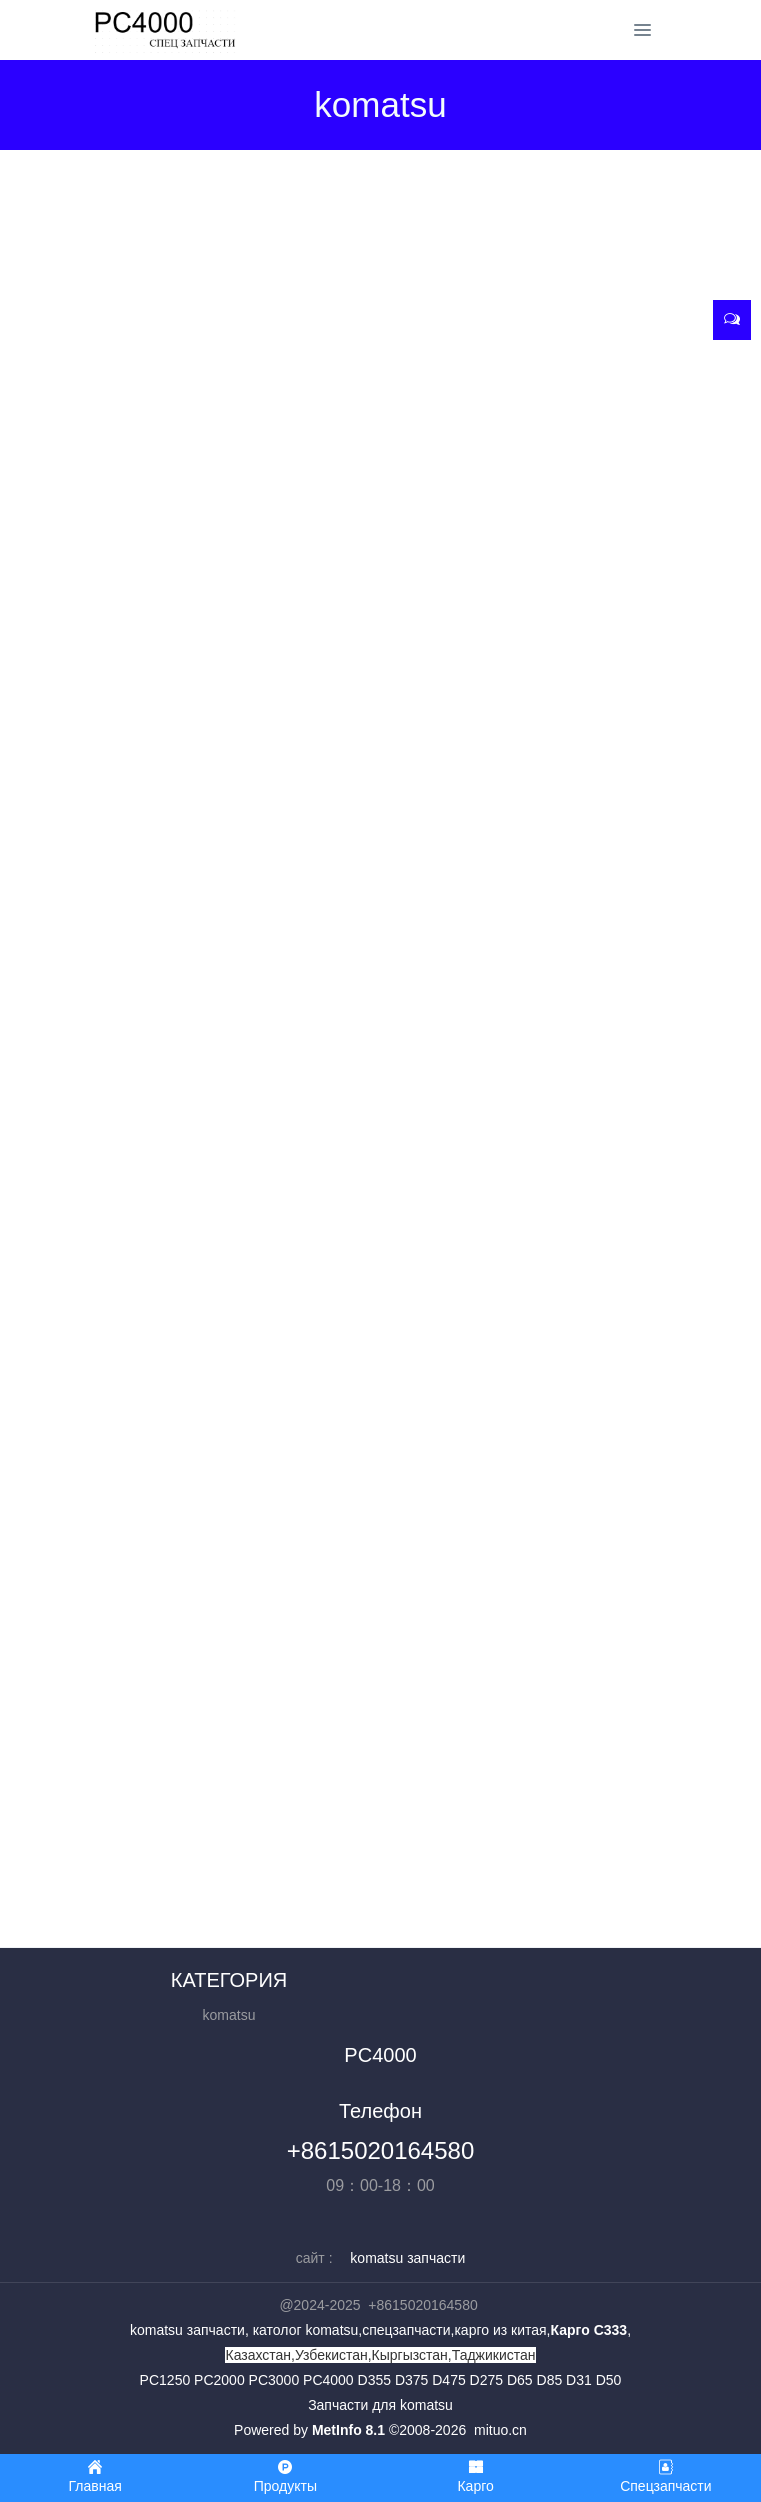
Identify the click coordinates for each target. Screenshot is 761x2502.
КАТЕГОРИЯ (229, 1980)
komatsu (229, 2015)
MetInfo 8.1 (348, 2430)
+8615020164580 (381, 2150)
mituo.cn (500, 2430)
